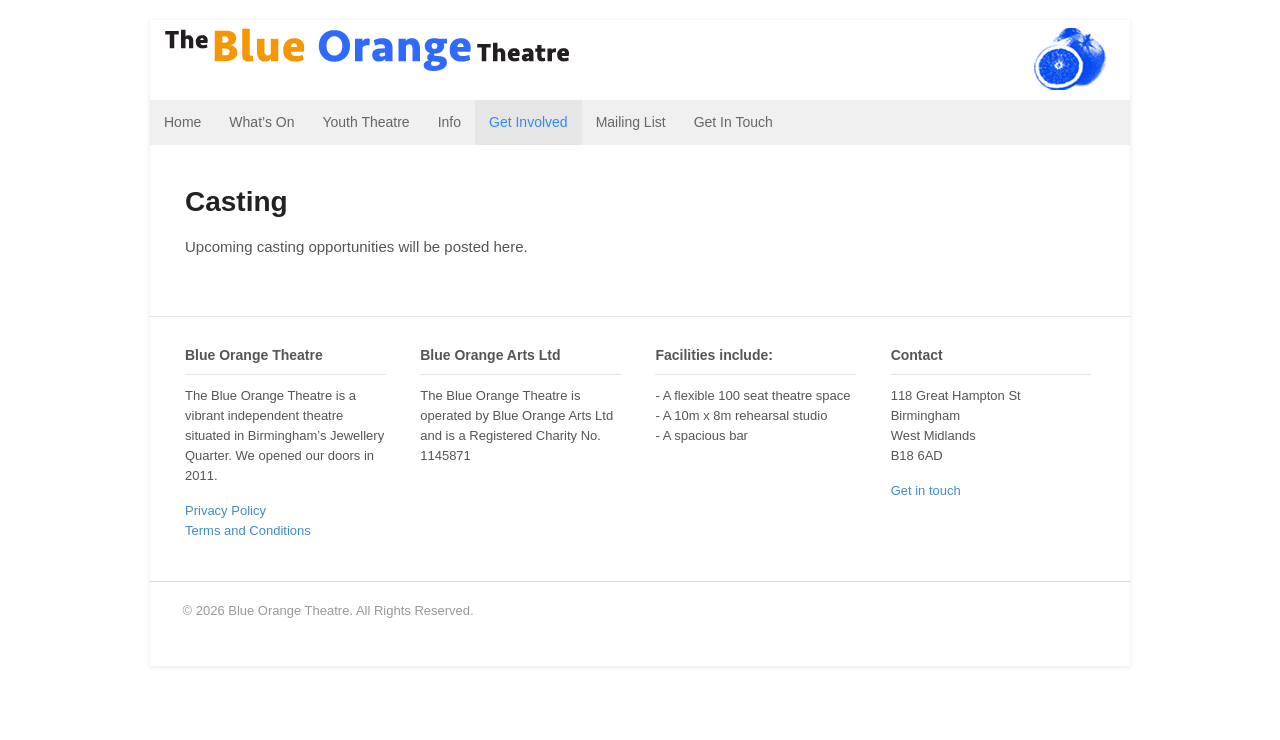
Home (182, 122)
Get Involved (528, 122)
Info (449, 122)
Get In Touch (733, 122)
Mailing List (631, 122)
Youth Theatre (365, 122)
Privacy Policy (225, 510)
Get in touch (926, 490)
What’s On (261, 122)
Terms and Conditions (248, 530)
